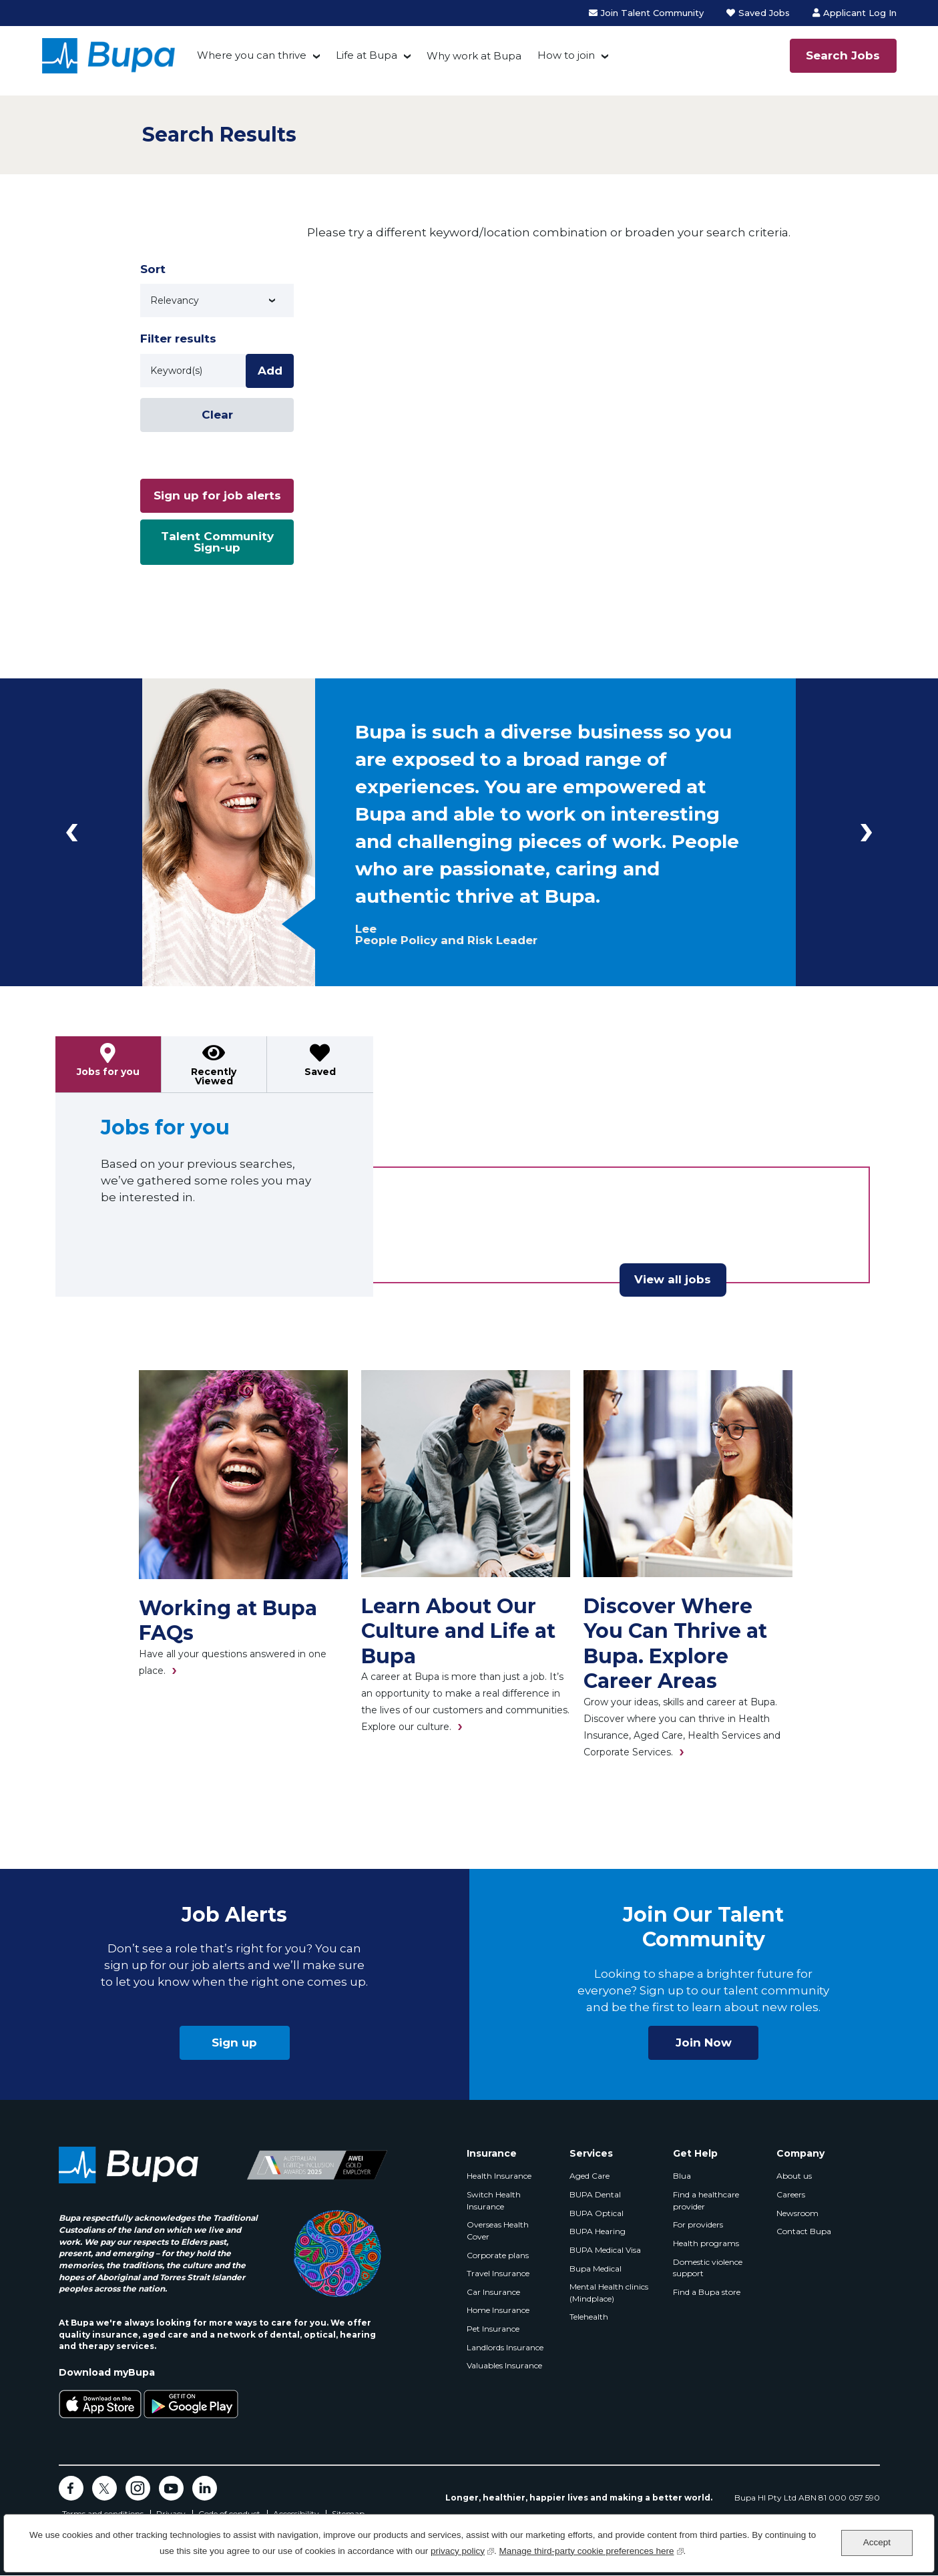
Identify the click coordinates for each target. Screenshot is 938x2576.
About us (794, 2176)
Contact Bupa (803, 2231)
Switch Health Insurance (494, 2200)
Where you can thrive (251, 55)
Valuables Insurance (504, 2365)
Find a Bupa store (706, 2292)
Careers (790, 2194)
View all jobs (672, 1279)
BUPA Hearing (597, 2231)
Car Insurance (493, 2292)
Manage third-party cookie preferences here (591, 2549)
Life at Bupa (366, 55)
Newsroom (797, 2213)
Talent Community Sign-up (217, 541)
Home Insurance (498, 2310)
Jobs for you (108, 1072)
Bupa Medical (595, 2269)
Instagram (138, 2488)
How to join (566, 55)
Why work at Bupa (474, 55)
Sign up (234, 2042)
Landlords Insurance (505, 2347)
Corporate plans (498, 2255)
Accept (877, 2542)
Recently (213, 1076)
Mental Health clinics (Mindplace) (608, 2293)
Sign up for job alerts (217, 495)
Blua (682, 2176)
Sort (153, 269)
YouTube (171, 2488)
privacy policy (462, 2549)
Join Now (704, 2042)
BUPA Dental (595, 2194)
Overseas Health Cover (498, 2230)
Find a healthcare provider (706, 2200)
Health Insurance (499, 2176)
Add (270, 370)
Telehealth (588, 2317)
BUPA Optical (596, 2213)
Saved (320, 1072)
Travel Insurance (498, 2273)
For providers (698, 2224)
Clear (217, 414)
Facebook (71, 2488)
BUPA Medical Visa (605, 2250)
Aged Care (589, 2176)
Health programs (706, 2243)
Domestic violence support (707, 2268)
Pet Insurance (493, 2329)
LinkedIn (204, 2488)
